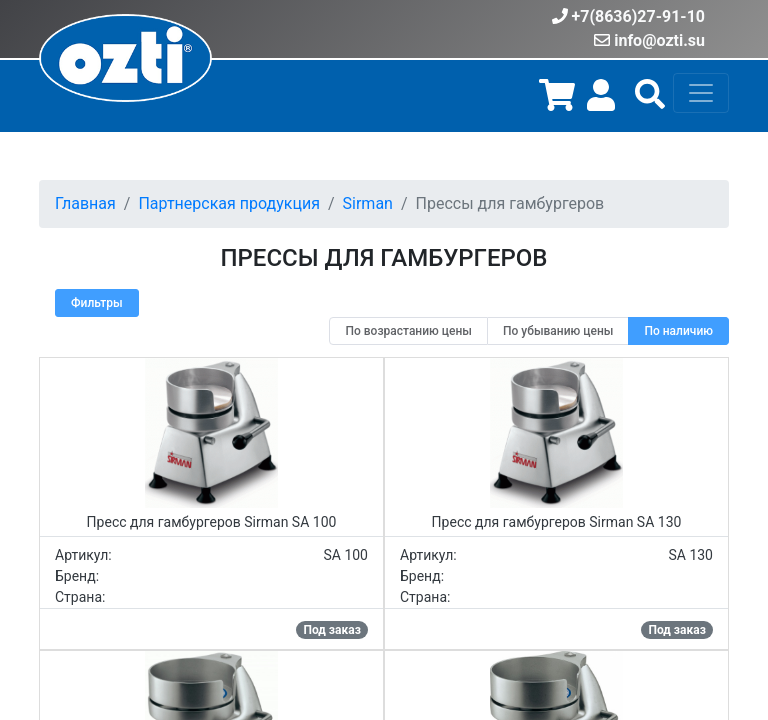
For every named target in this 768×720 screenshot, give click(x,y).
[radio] (408, 331)
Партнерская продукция (229, 203)
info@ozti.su (659, 40)
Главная (85, 203)
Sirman (368, 203)
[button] (650, 101)
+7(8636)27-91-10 (638, 16)
